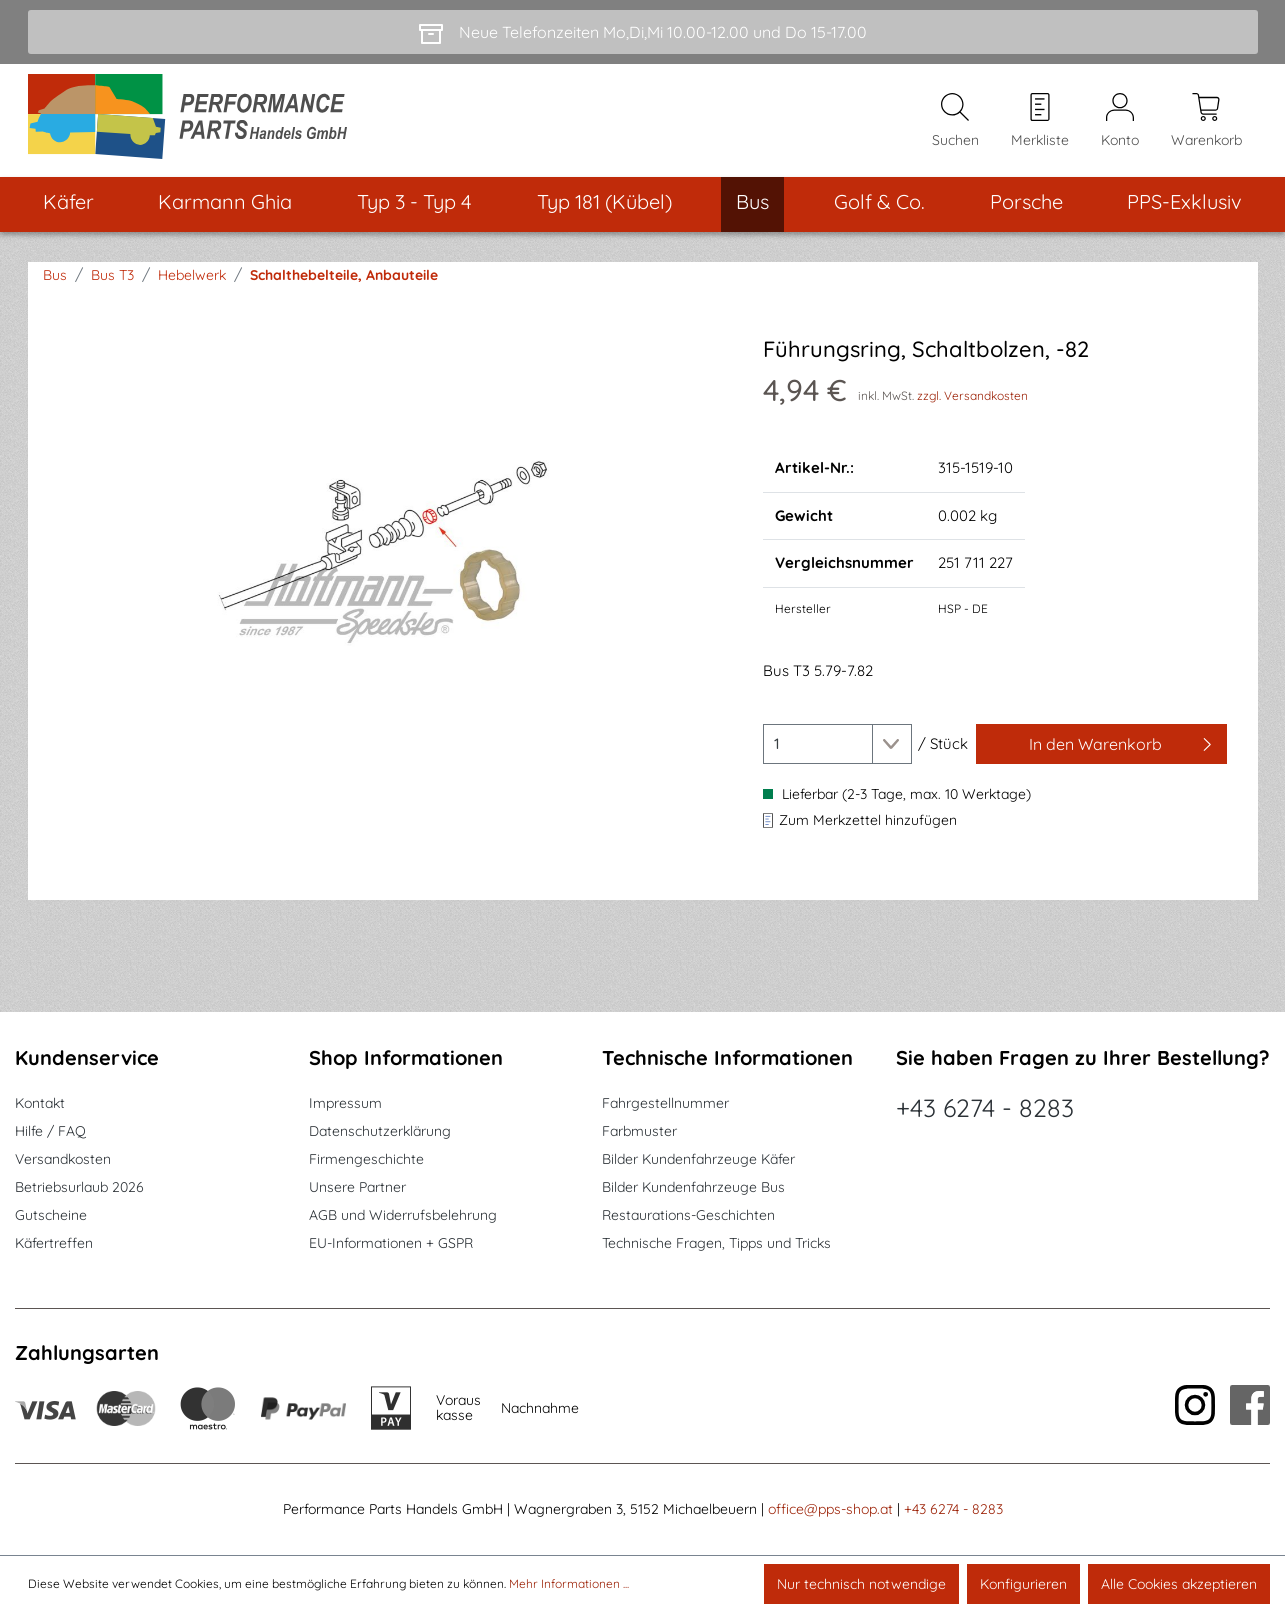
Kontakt (40, 1103)
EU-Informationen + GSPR (391, 1243)
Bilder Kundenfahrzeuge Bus (693, 1187)
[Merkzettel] (1040, 121)
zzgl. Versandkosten (972, 395)
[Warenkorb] (1206, 121)
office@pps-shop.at (830, 1509)
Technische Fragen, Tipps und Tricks (716, 1243)
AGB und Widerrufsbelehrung (403, 1215)
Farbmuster (639, 1131)
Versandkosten (63, 1159)
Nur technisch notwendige (861, 1584)
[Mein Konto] (1120, 121)
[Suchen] (955, 121)
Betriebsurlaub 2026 (79, 1187)
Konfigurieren (1023, 1584)
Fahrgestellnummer (665, 1103)
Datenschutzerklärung (380, 1131)
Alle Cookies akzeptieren (1179, 1584)
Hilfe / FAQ (50, 1131)
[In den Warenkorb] (1102, 744)
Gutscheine (51, 1215)
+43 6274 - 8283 (985, 1107)
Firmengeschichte (366, 1159)
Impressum (345, 1103)
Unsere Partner (357, 1187)
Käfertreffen (54, 1243)
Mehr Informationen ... (569, 1583)
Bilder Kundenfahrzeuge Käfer (698, 1159)
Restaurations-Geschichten (688, 1215)
